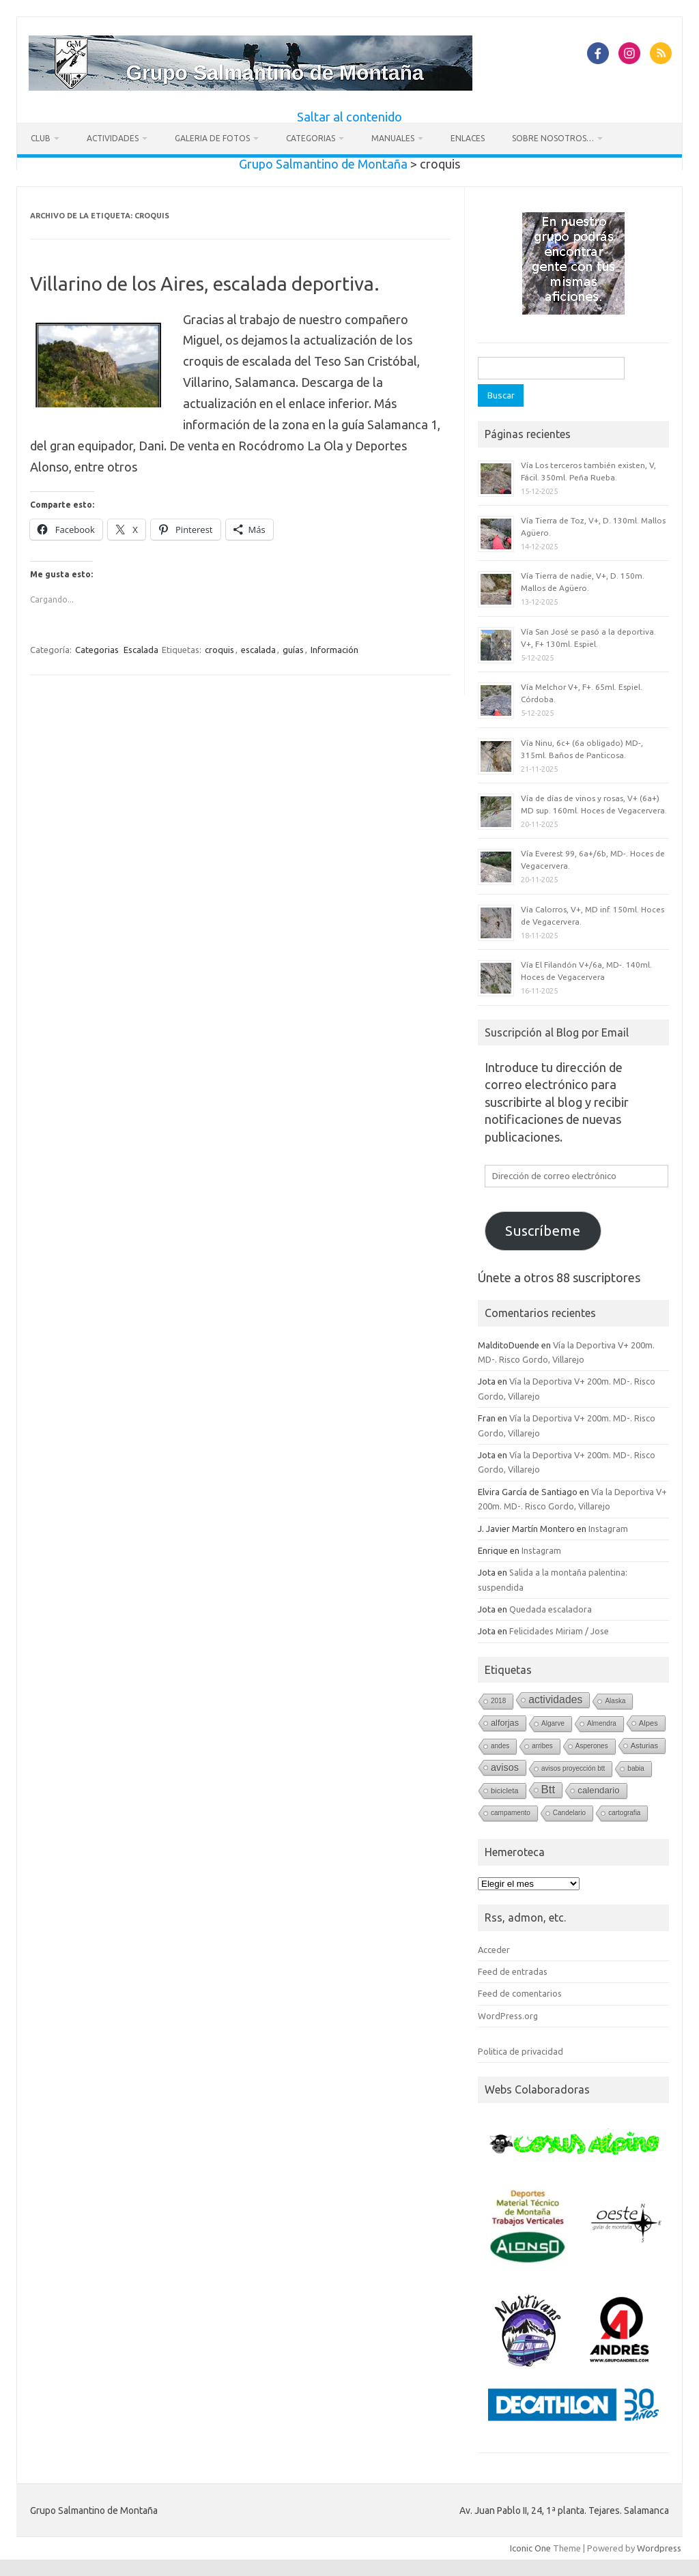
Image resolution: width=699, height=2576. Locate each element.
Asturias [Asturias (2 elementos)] (645, 1745)
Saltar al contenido (349, 117)
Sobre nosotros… (553, 138)
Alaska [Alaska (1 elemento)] (615, 1701)
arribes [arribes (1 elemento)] (542, 1746)
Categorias (310, 138)
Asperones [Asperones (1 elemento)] (591, 1746)
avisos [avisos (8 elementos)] (505, 1767)
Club (41, 138)
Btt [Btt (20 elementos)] (548, 1789)
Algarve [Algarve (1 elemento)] (553, 1723)
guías (293, 649)
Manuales (392, 138)
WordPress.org (508, 2016)
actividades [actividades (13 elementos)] (555, 1699)
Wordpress (659, 2548)
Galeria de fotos (212, 138)
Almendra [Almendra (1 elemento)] (601, 1723)
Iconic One (530, 2548)
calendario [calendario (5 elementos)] (598, 1790)
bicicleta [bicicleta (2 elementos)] (505, 1790)
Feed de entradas (512, 1971)
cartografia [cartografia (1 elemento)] (624, 1813)
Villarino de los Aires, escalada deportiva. (205, 283)
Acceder (494, 1949)
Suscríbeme (542, 1231)
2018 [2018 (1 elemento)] (498, 1701)
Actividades (113, 138)
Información (334, 649)
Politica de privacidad (520, 2051)
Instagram (608, 1528)
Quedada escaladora (550, 1609)
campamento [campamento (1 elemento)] (510, 1813)
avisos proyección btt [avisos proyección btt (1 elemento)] (573, 1768)
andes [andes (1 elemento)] (500, 1746)
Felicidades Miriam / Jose (559, 1631)
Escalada (141, 649)
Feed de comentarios (520, 1993)
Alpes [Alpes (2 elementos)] (648, 1723)
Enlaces (468, 138)
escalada (258, 649)
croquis (219, 649)
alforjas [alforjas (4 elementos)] (505, 1723)
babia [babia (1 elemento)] (635, 1768)
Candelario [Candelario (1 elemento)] (569, 1813)
